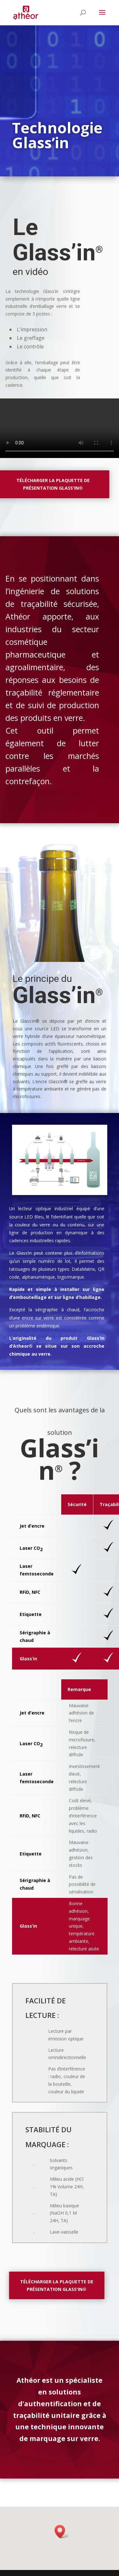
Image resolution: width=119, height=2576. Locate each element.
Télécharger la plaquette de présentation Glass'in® (50, 2285)
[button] (62, 2536)
